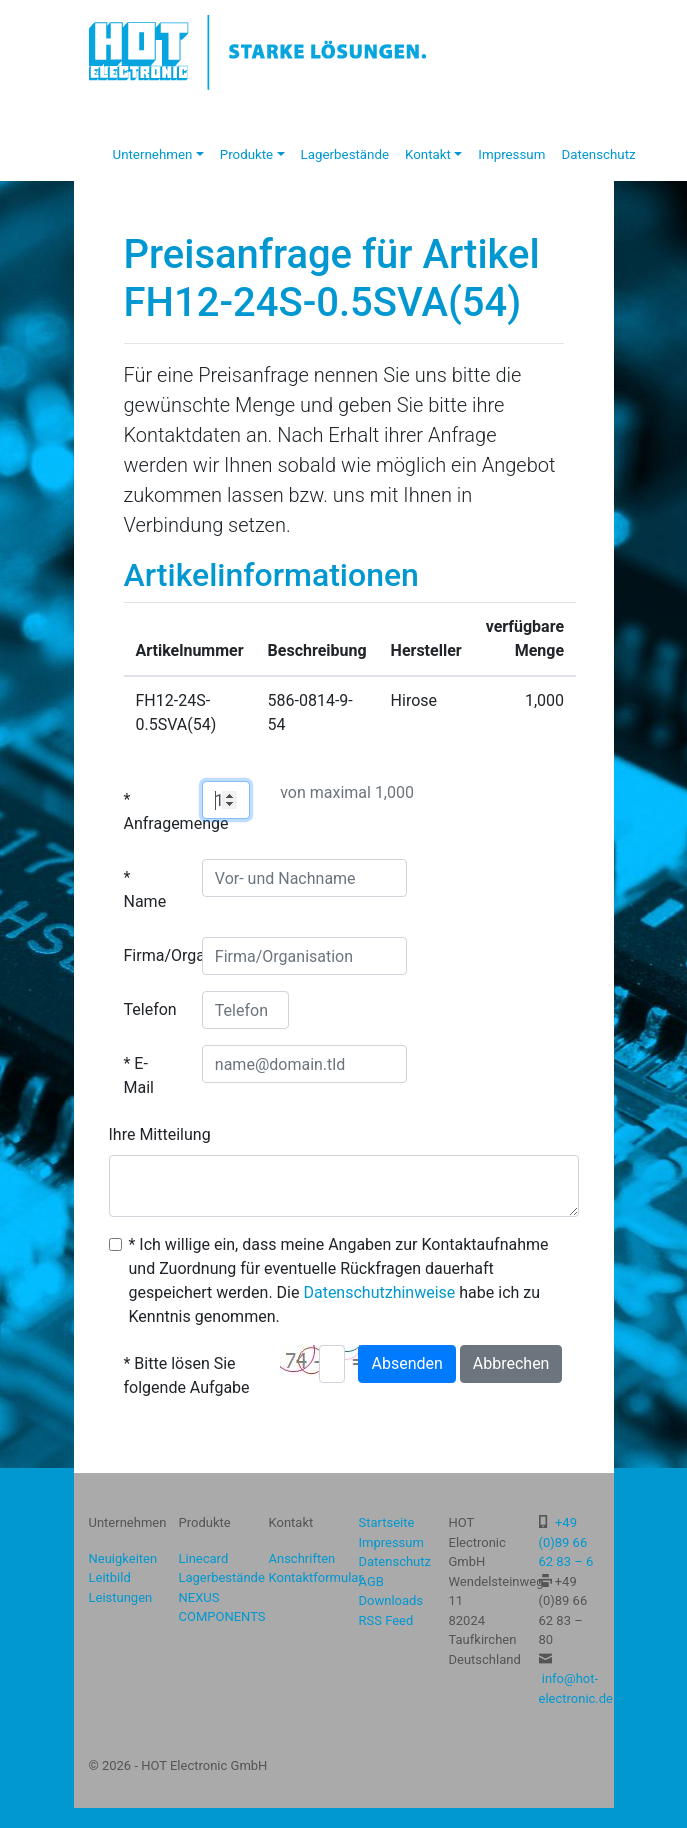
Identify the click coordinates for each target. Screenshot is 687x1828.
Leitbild (110, 1577)
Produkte (246, 154)
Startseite (387, 1522)
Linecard (204, 1558)
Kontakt (428, 154)
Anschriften (302, 1558)
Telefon (150, 1009)
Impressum (511, 154)
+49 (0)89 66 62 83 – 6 (566, 1542)
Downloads (391, 1600)
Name (145, 901)
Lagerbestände (345, 154)
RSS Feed (386, 1620)
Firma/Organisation (155, 955)
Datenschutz (598, 154)
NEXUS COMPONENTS (222, 1607)
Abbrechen (511, 1363)
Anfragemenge (155, 823)
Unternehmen (153, 154)
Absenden (406, 1363)
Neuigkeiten (123, 1558)
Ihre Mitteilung (160, 1134)
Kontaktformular (316, 1577)
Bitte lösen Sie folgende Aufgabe (187, 1375)
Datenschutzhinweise (379, 1292)
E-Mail (139, 1075)
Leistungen (121, 1597)
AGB (371, 1581)
